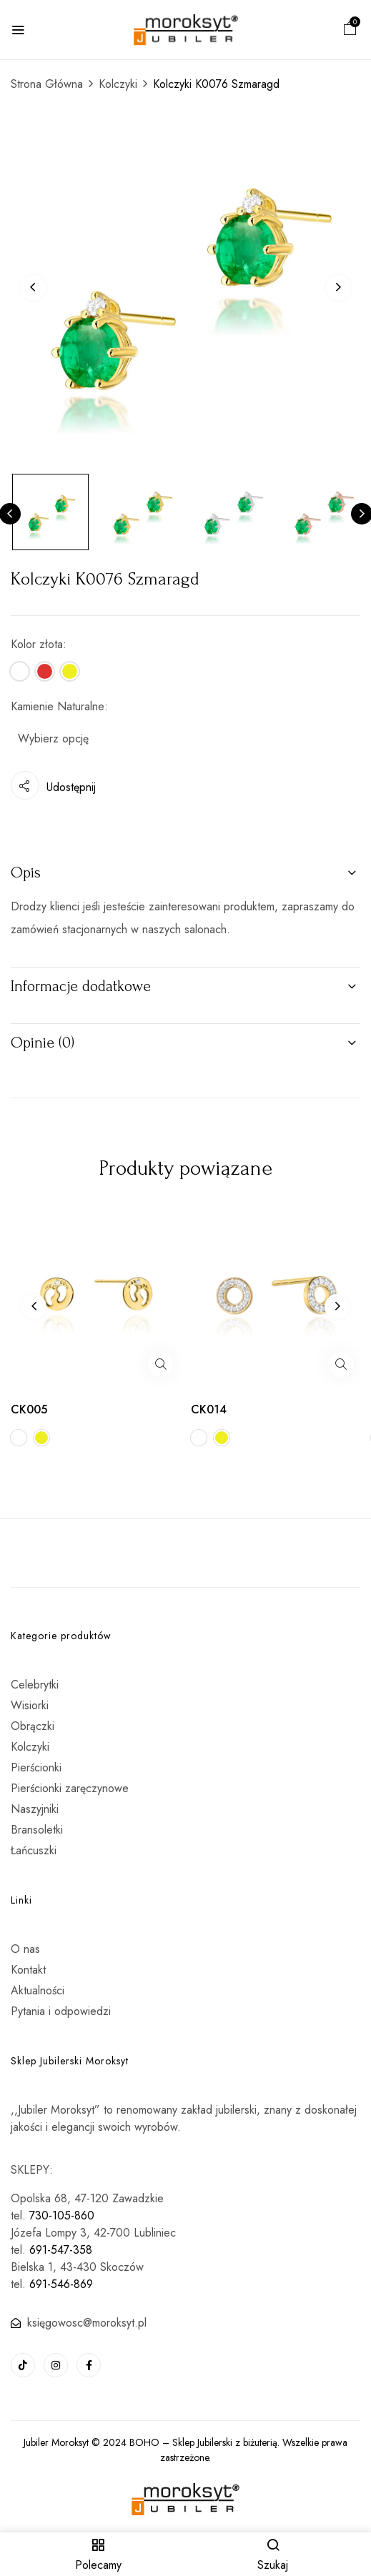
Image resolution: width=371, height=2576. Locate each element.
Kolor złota (37, 644)
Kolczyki (118, 84)
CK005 (29, 1409)
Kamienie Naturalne (57, 706)
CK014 (209, 1409)
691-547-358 (60, 2250)
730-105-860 (61, 2215)
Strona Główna (47, 84)
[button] (350, 30)
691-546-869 (61, 2284)
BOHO (144, 2442)
